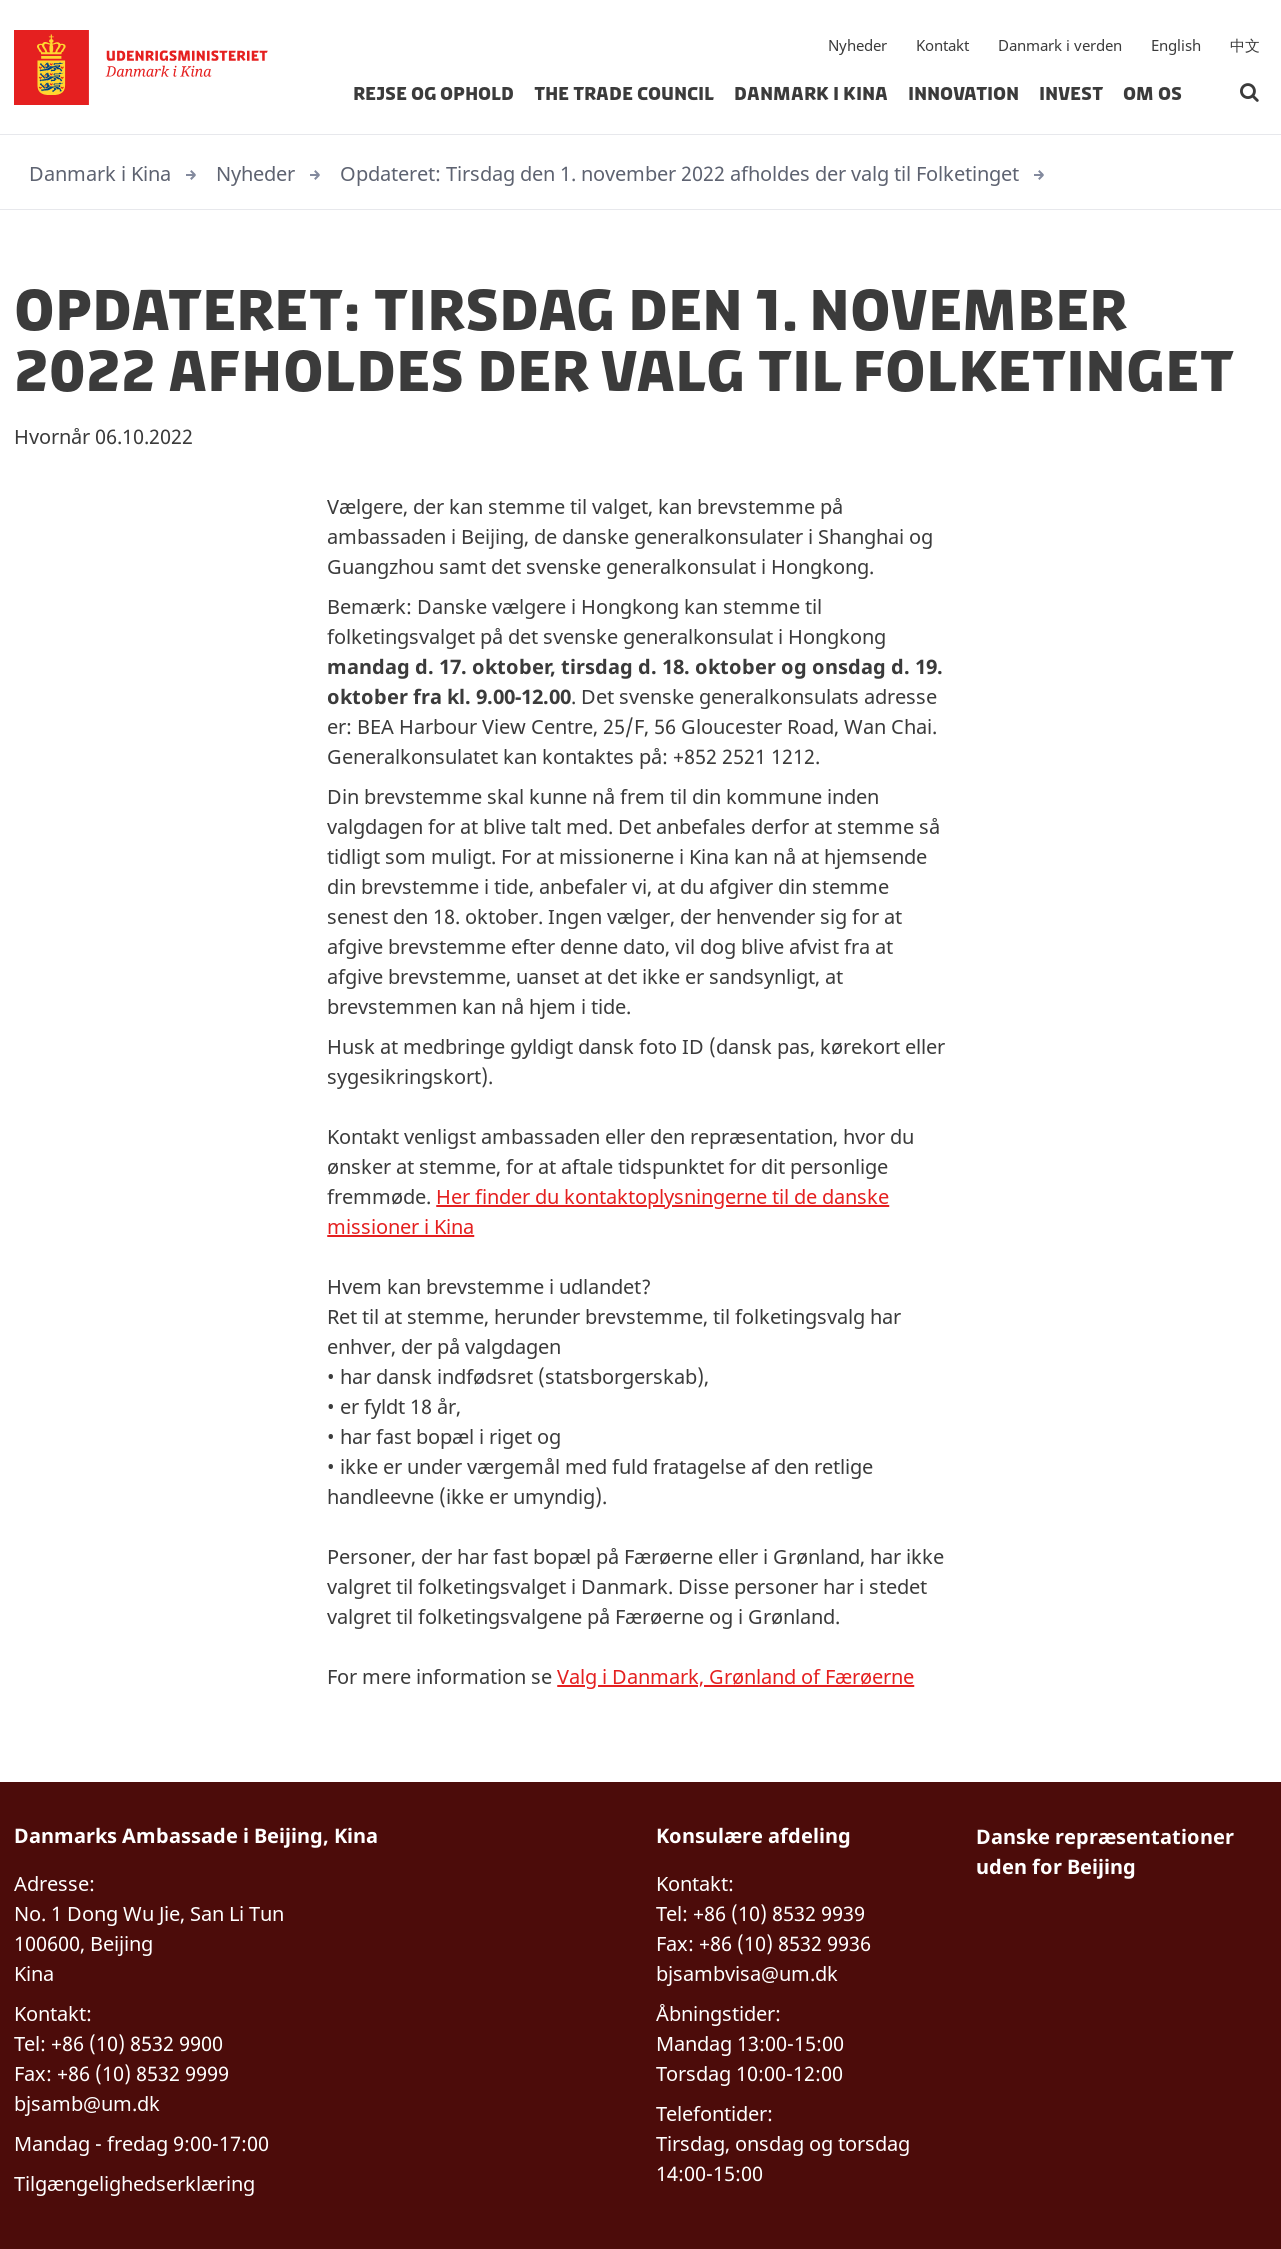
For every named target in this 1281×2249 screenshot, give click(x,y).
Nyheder (857, 45)
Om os (1152, 94)
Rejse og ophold (433, 94)
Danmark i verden (1060, 45)
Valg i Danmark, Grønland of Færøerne (735, 1676)
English (1176, 45)
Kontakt (942, 45)
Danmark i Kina (811, 94)
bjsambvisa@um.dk (747, 1973)
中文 (1245, 45)
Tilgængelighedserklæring (134, 2183)
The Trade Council (624, 94)
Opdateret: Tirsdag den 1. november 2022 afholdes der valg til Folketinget (679, 173)
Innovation (963, 94)
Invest (1071, 94)
